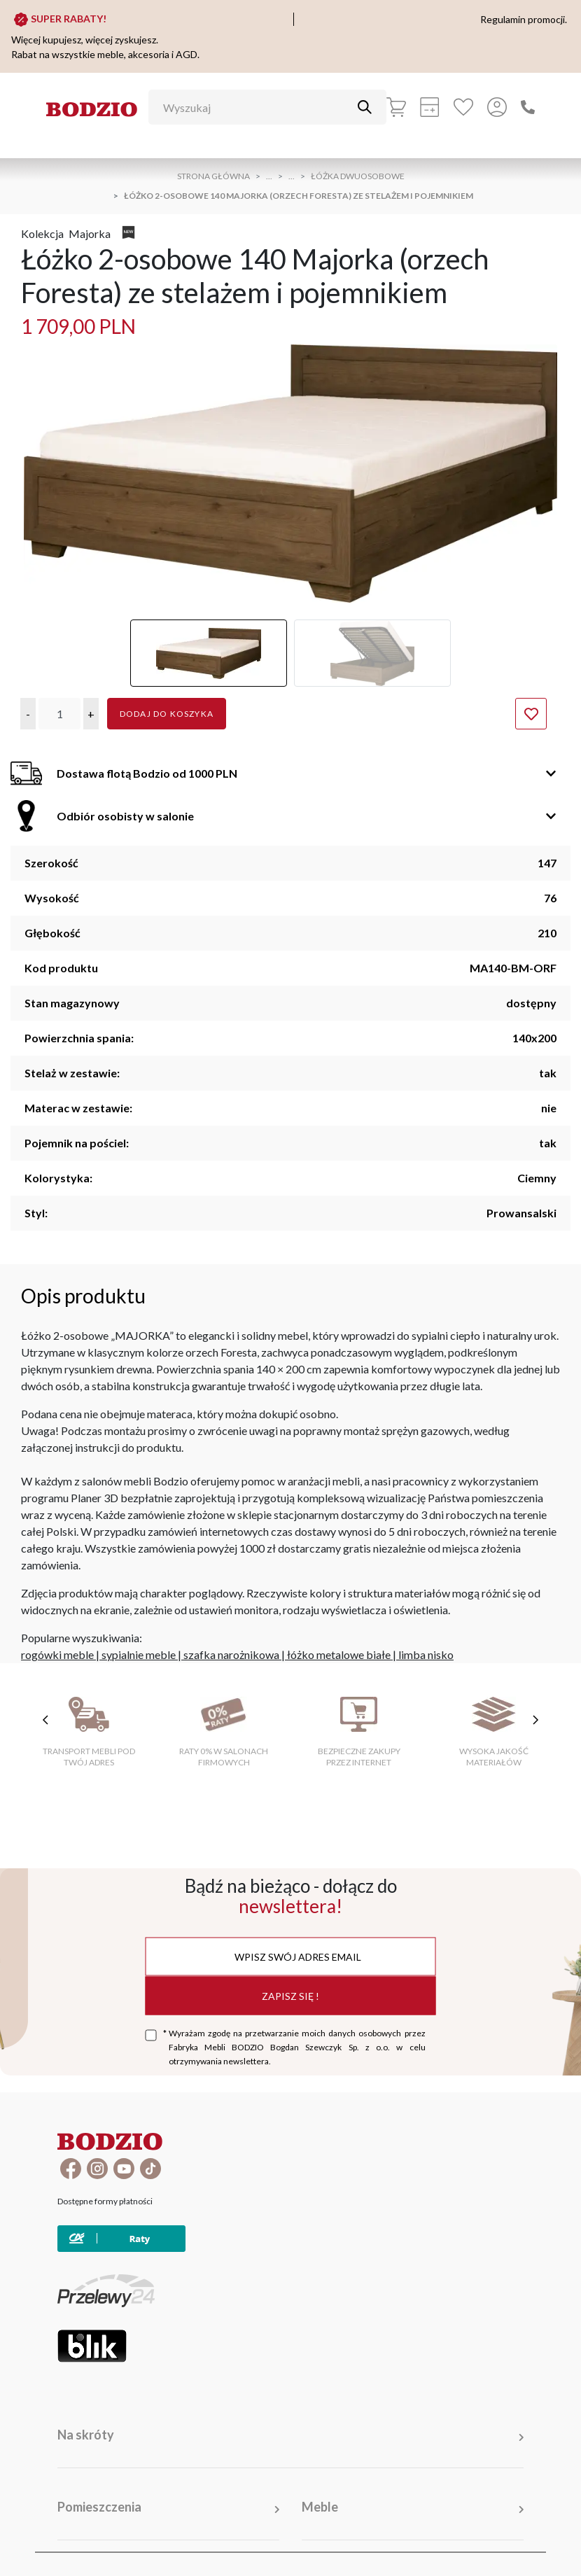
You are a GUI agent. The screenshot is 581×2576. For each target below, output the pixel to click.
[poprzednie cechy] (45, 1720)
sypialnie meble (139, 1654)
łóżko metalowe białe (339, 1654)
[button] (28, 713)
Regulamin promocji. (523, 19)
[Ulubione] (463, 107)
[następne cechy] (536, 1720)
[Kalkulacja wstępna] (430, 107)
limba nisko (426, 1654)
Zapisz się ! (290, 1995)
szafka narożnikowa (231, 1654)
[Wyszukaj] (257, 107)
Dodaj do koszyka (167, 713)
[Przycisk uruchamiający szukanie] (365, 107)
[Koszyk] (396, 107)
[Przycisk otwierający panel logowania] (497, 107)
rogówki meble (57, 1654)
